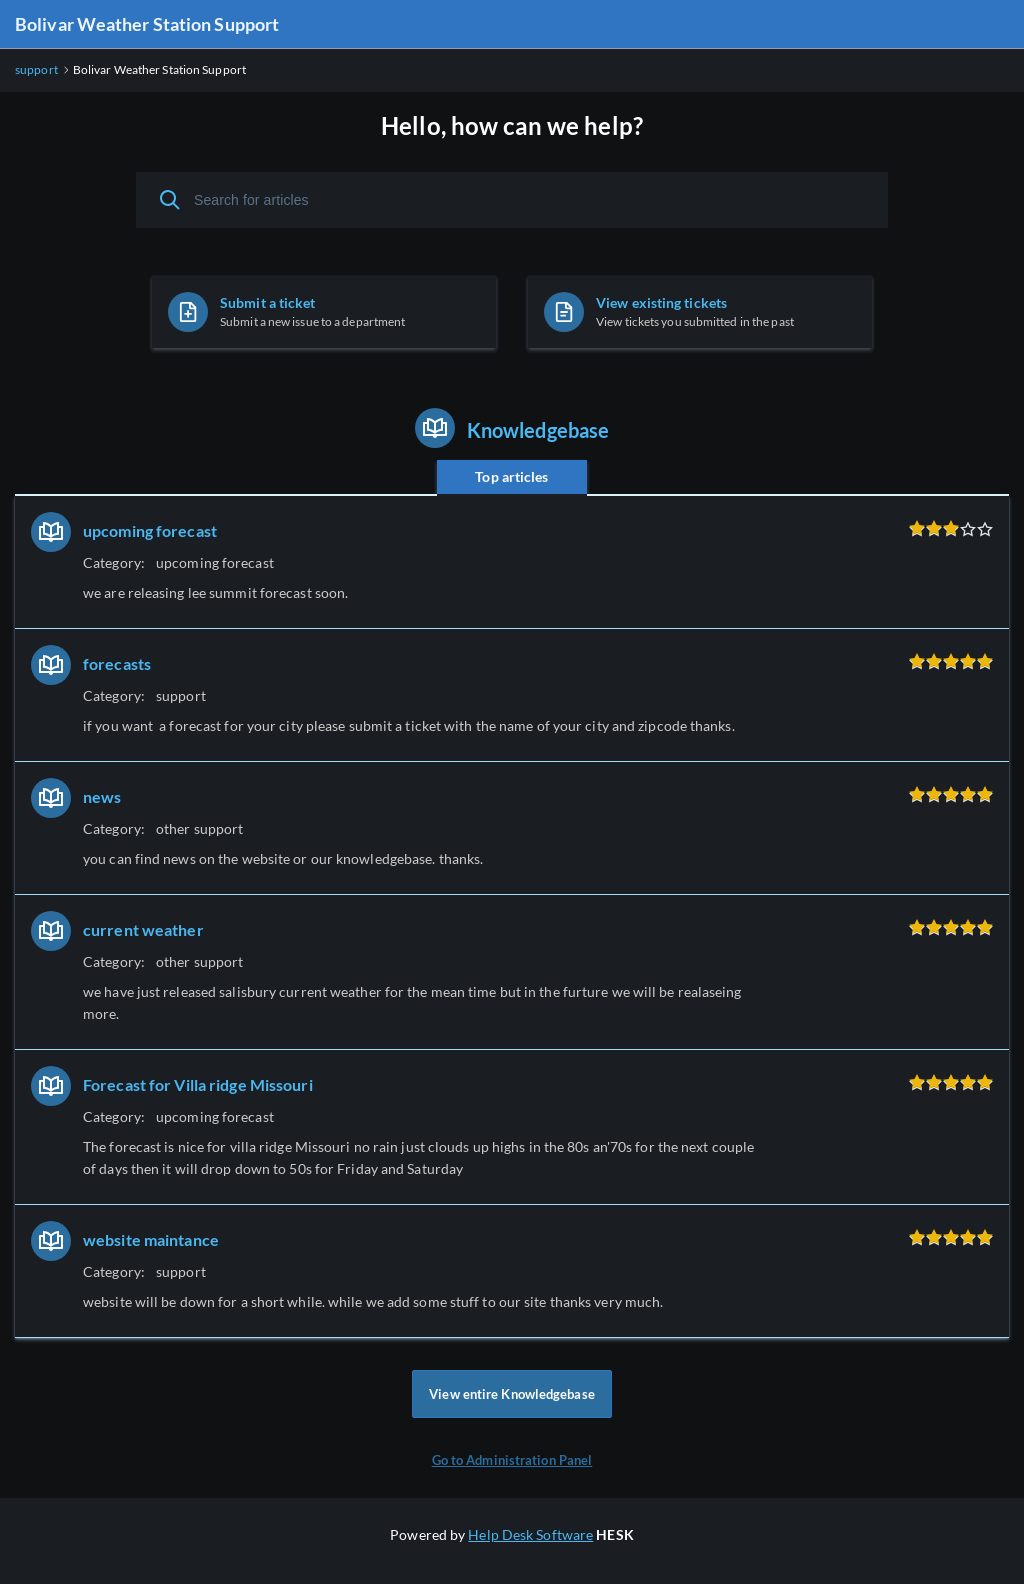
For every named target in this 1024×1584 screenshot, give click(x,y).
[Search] (170, 200)
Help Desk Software (530, 1534)
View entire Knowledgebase (512, 1394)
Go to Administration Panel (512, 1460)
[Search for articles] (512, 200)
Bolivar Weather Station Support (147, 24)
